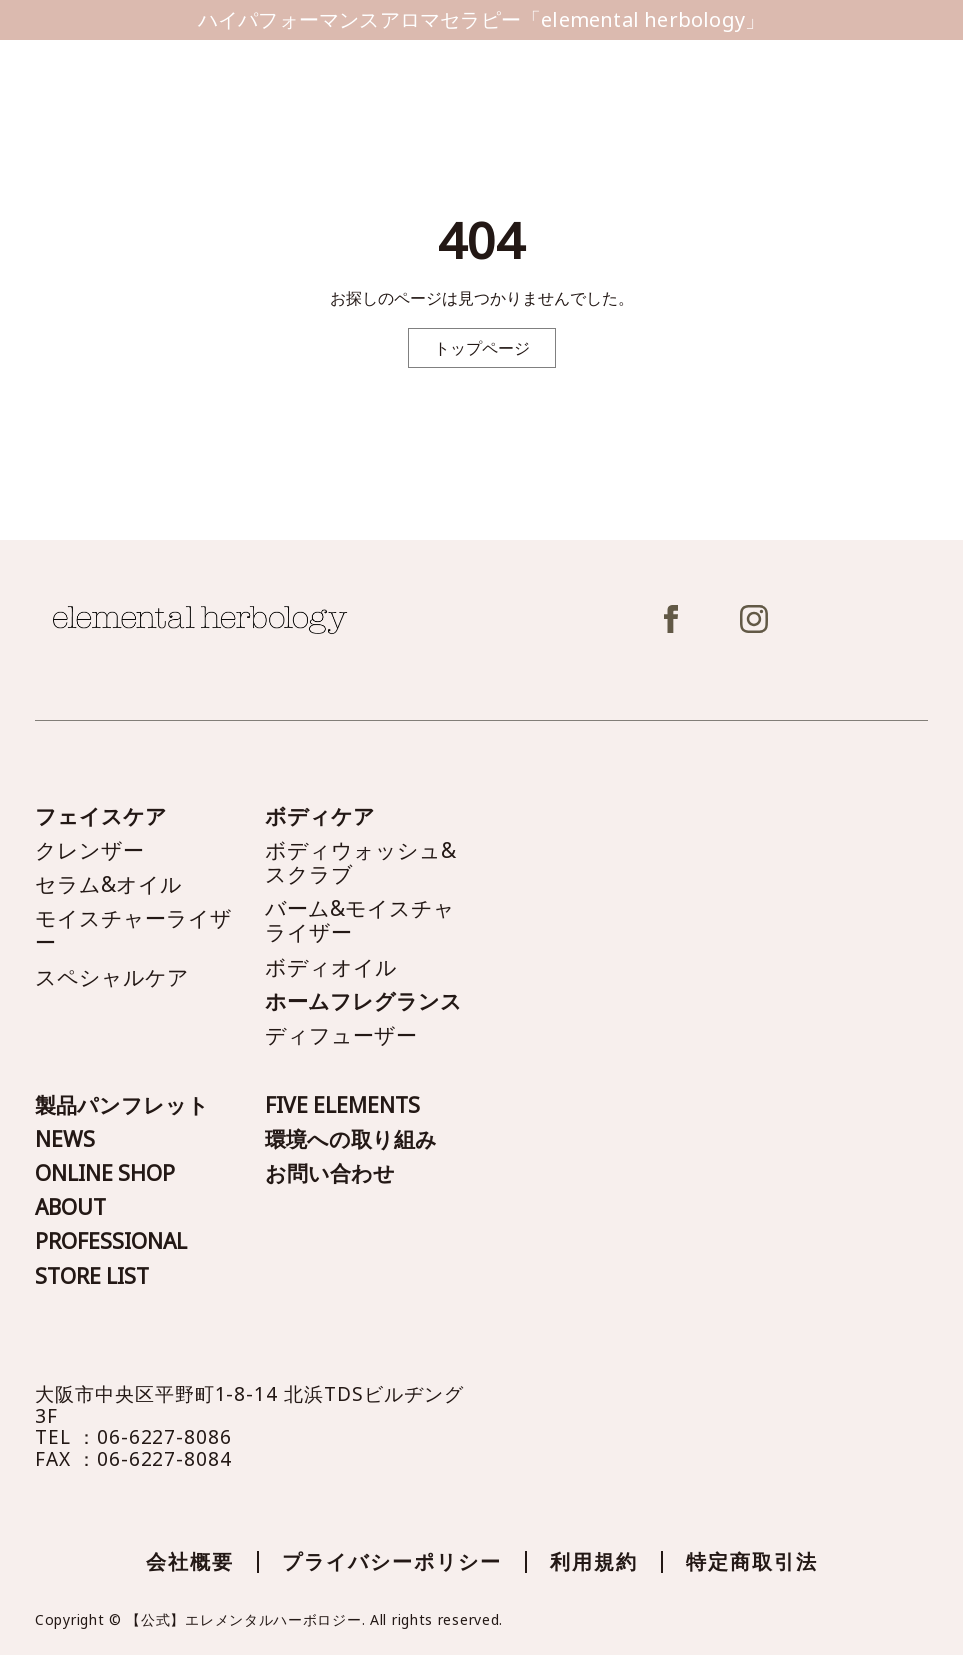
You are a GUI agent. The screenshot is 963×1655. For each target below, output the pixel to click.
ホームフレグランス (363, 1001)
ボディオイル (331, 967)
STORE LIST (92, 1276)
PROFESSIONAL (111, 1241)
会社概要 (190, 1561)
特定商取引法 (752, 1561)
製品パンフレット (122, 1105)
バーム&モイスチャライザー (360, 920)
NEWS (65, 1139)
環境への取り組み (351, 1139)
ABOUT (70, 1207)
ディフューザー (341, 1035)
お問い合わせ (330, 1173)
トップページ (482, 348)
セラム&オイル (108, 884)
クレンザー (89, 850)
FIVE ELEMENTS (342, 1105)
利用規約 (594, 1561)
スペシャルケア (112, 977)
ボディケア (320, 816)
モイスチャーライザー (133, 930)
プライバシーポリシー (392, 1561)
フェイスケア (101, 816)
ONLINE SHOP (105, 1173)
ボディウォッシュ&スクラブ (360, 862)
